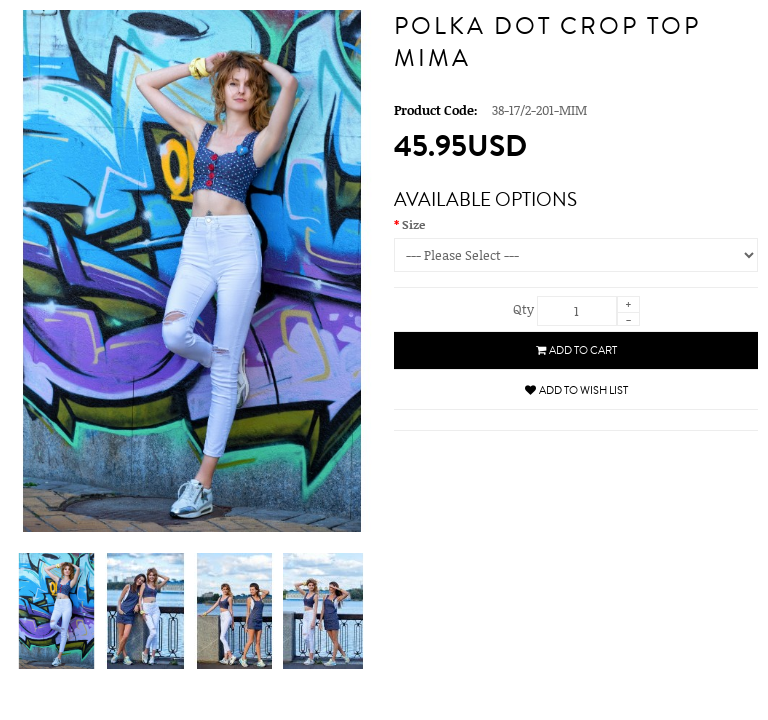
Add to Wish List (576, 390)
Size (413, 224)
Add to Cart (576, 350)
